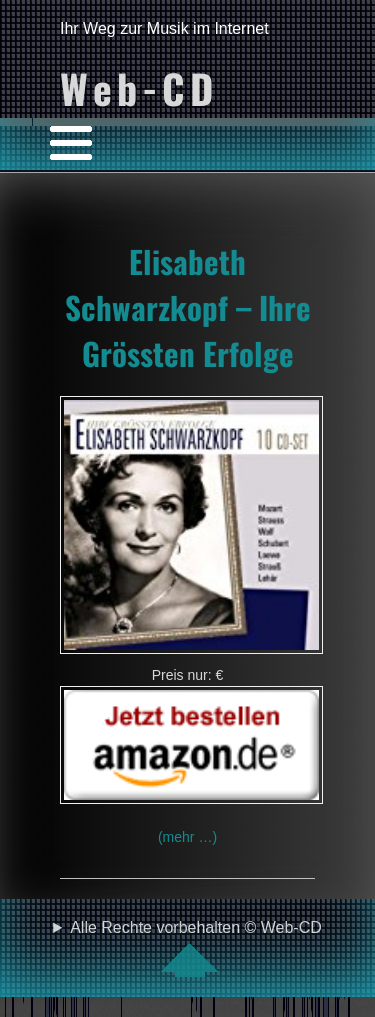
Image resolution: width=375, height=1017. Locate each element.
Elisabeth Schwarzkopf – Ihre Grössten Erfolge (188, 307)
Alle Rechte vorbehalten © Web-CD (196, 948)
